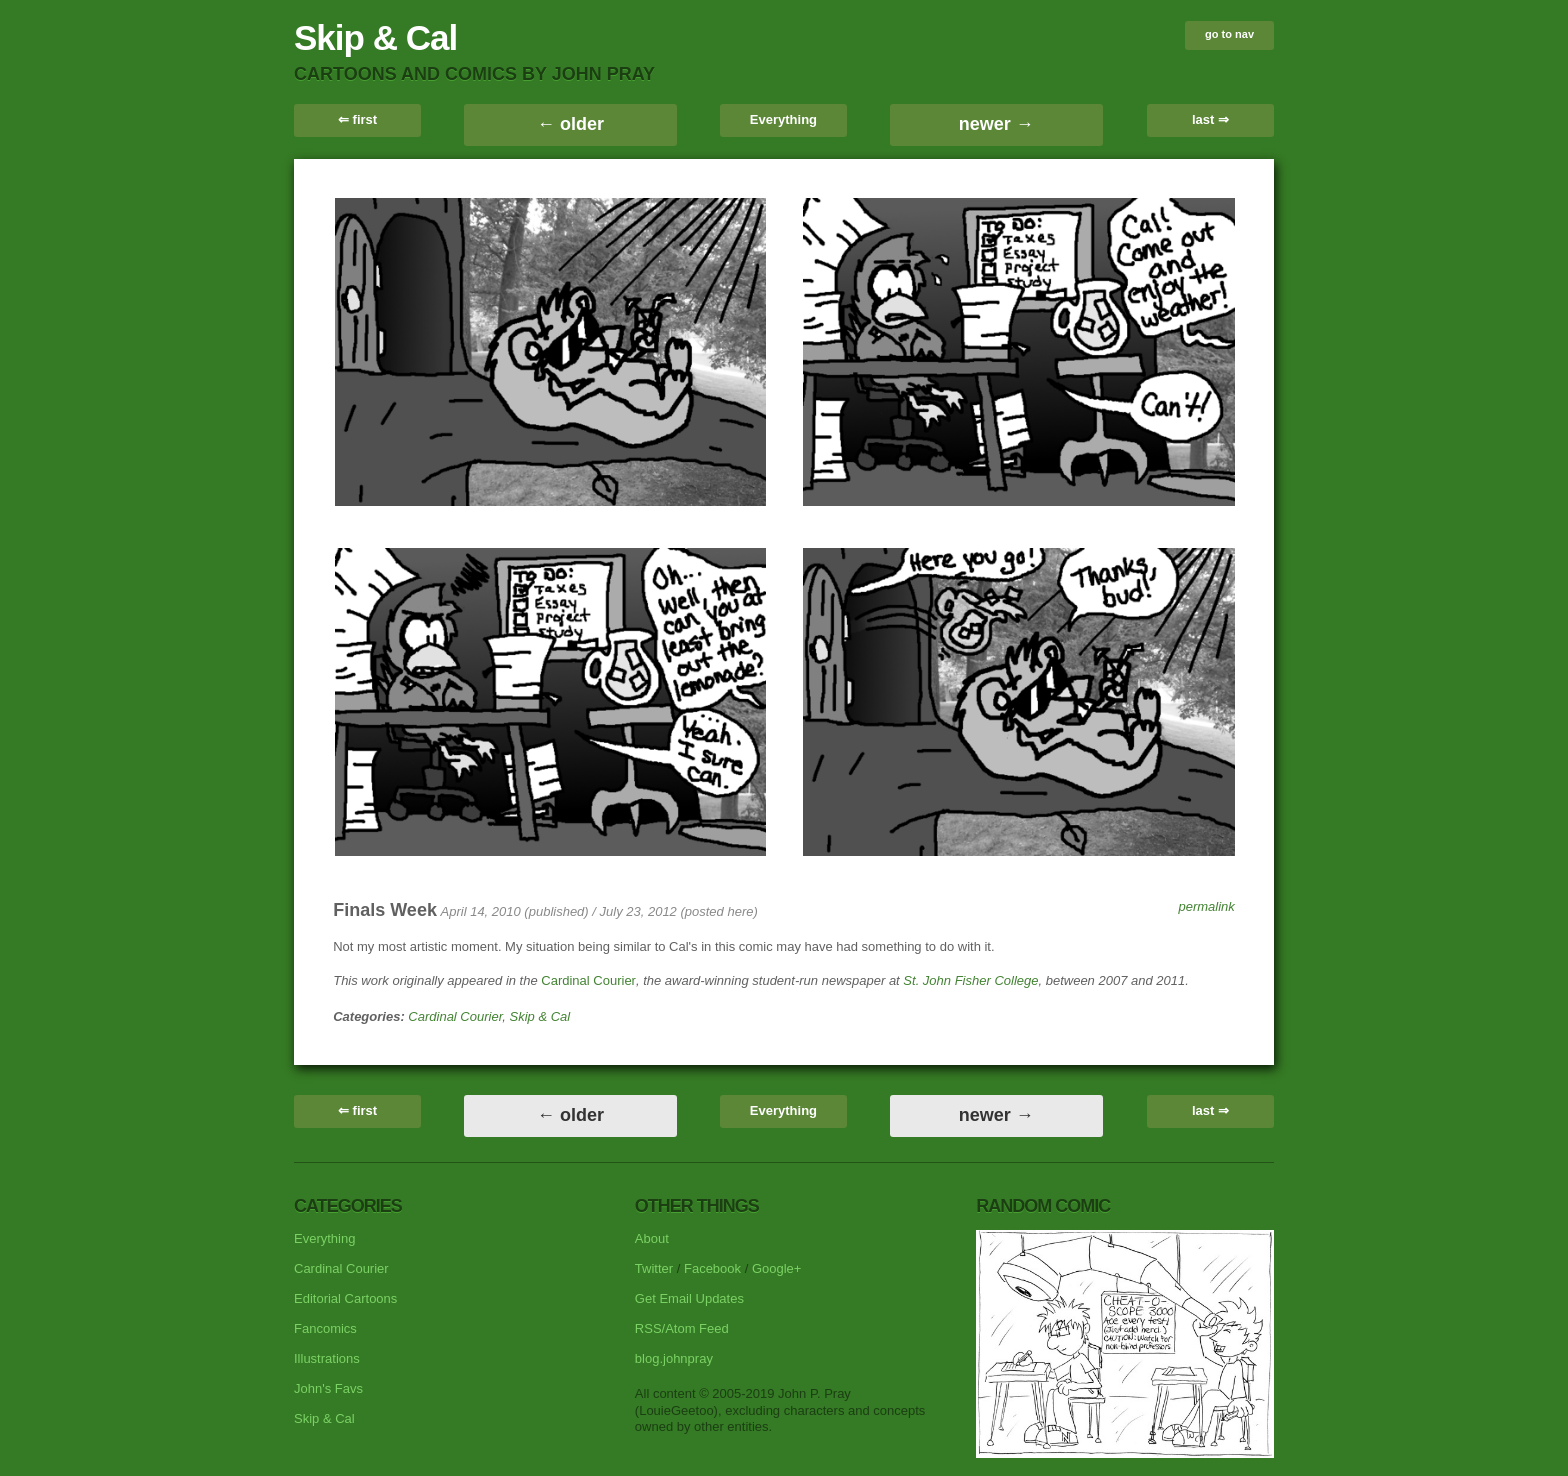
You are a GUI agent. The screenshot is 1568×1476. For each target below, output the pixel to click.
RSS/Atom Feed (682, 1328)
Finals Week (385, 910)
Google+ (777, 1268)
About (652, 1238)
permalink (1206, 906)
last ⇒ (1210, 119)
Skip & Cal (375, 37)
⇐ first (357, 119)
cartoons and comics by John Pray (474, 74)
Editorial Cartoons (345, 1298)
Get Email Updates (689, 1298)
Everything (783, 119)
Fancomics (325, 1328)
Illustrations (327, 1358)
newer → (996, 124)
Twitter (654, 1268)
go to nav (1229, 34)
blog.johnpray (674, 1358)
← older (570, 124)
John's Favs (328, 1388)
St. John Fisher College (970, 980)
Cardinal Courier (588, 980)
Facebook (712, 1268)
